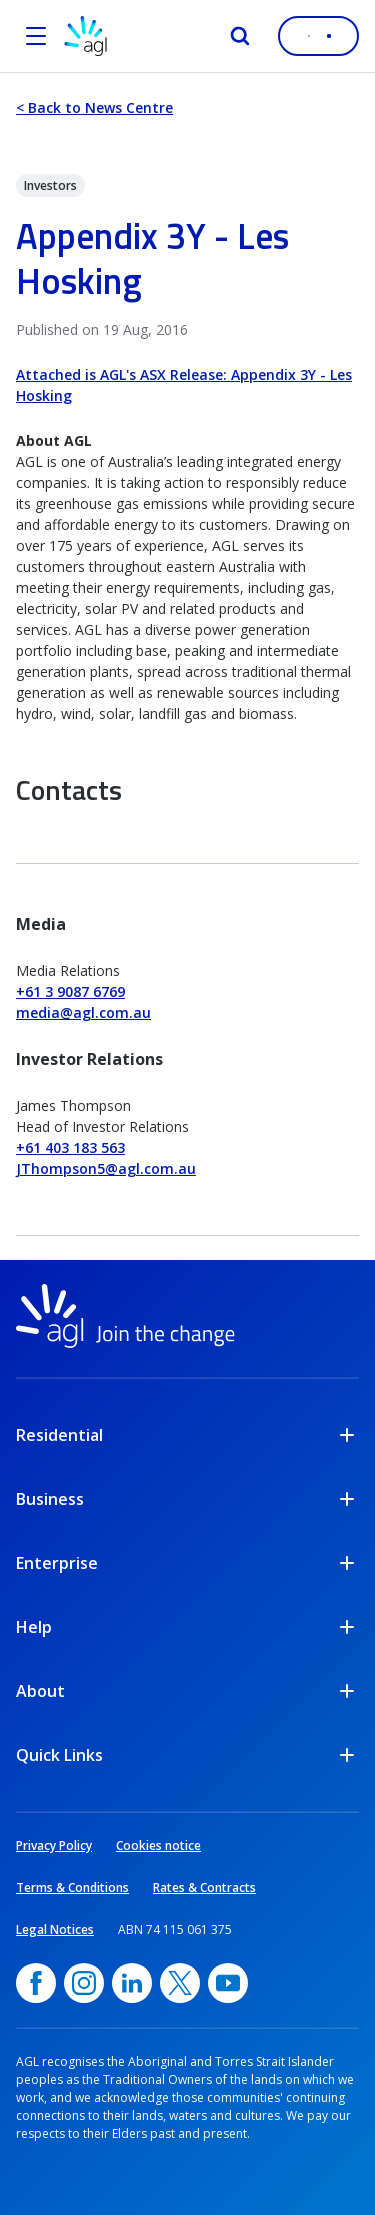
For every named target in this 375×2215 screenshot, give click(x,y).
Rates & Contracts (204, 1887)
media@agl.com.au (83, 1012)
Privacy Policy (54, 1845)
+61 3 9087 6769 (70, 991)
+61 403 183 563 (70, 1147)
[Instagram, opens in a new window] (84, 1983)
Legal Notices (55, 1929)
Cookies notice (158, 1845)
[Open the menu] (36, 36)
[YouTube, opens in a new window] (228, 1983)
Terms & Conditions (72, 1887)
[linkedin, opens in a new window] (132, 1983)
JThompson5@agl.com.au (106, 1168)
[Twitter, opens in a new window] (180, 1983)
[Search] (240, 36)
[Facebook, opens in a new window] (36, 1983)
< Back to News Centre (94, 107)
